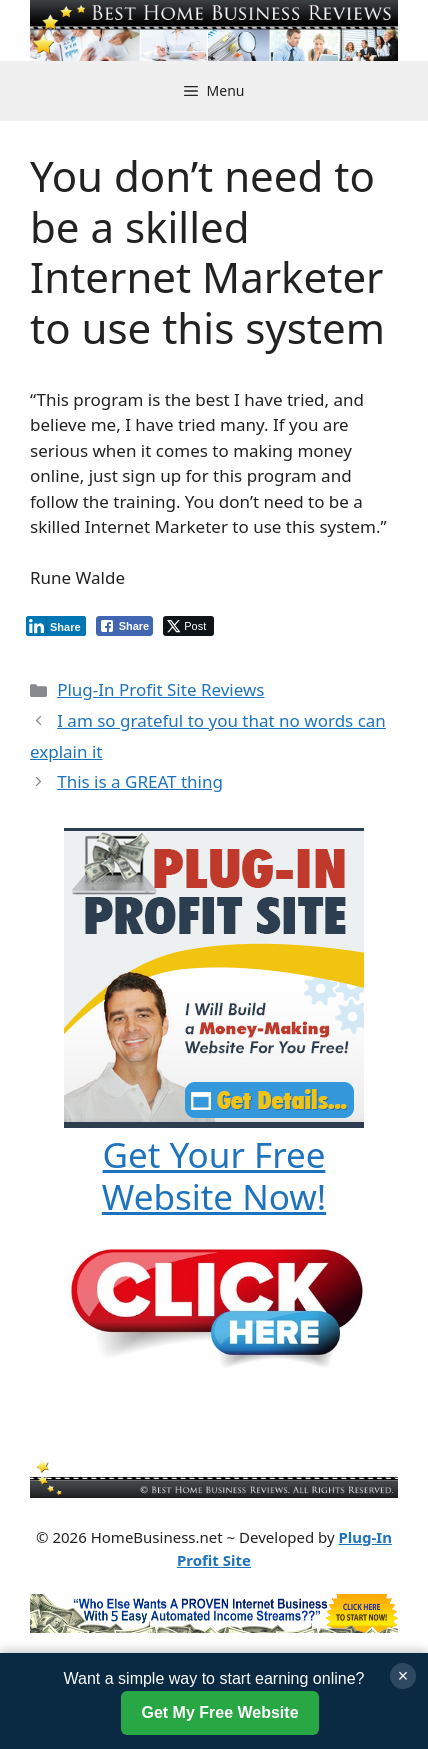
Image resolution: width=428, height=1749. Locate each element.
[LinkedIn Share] (56, 626)
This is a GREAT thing (140, 781)
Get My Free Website (219, 1712)
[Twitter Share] (188, 626)
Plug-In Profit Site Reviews (160, 689)
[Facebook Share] (125, 626)
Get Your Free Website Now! (214, 1175)
